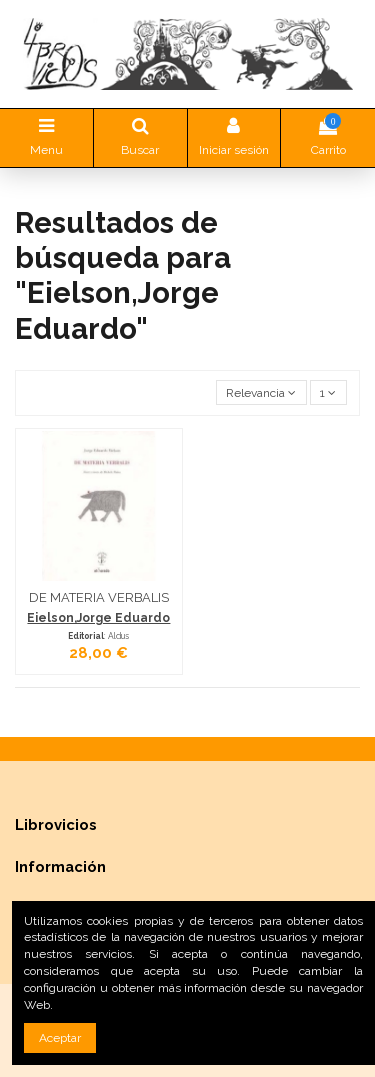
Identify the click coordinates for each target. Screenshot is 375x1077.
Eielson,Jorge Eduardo (98, 618)
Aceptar (60, 1038)
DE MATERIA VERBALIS (99, 597)
